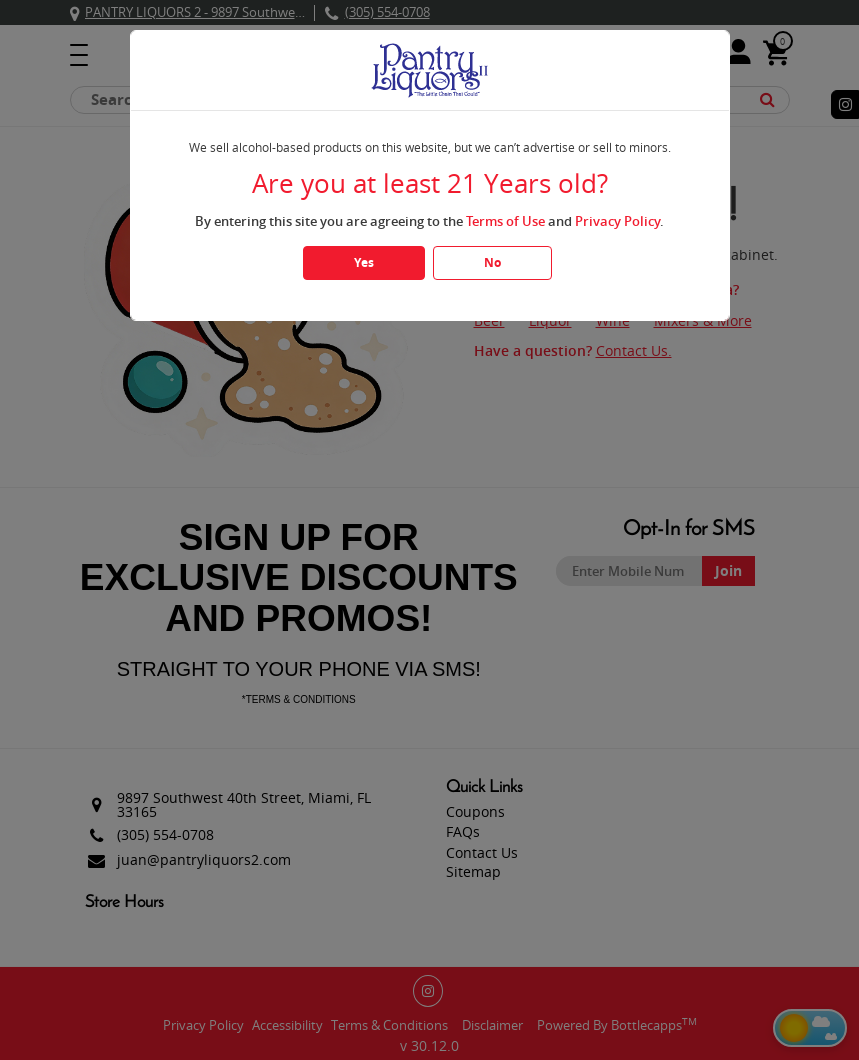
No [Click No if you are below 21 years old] (492, 262)
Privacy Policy (617, 221)
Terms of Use (505, 221)
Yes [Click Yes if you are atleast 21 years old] (364, 262)
